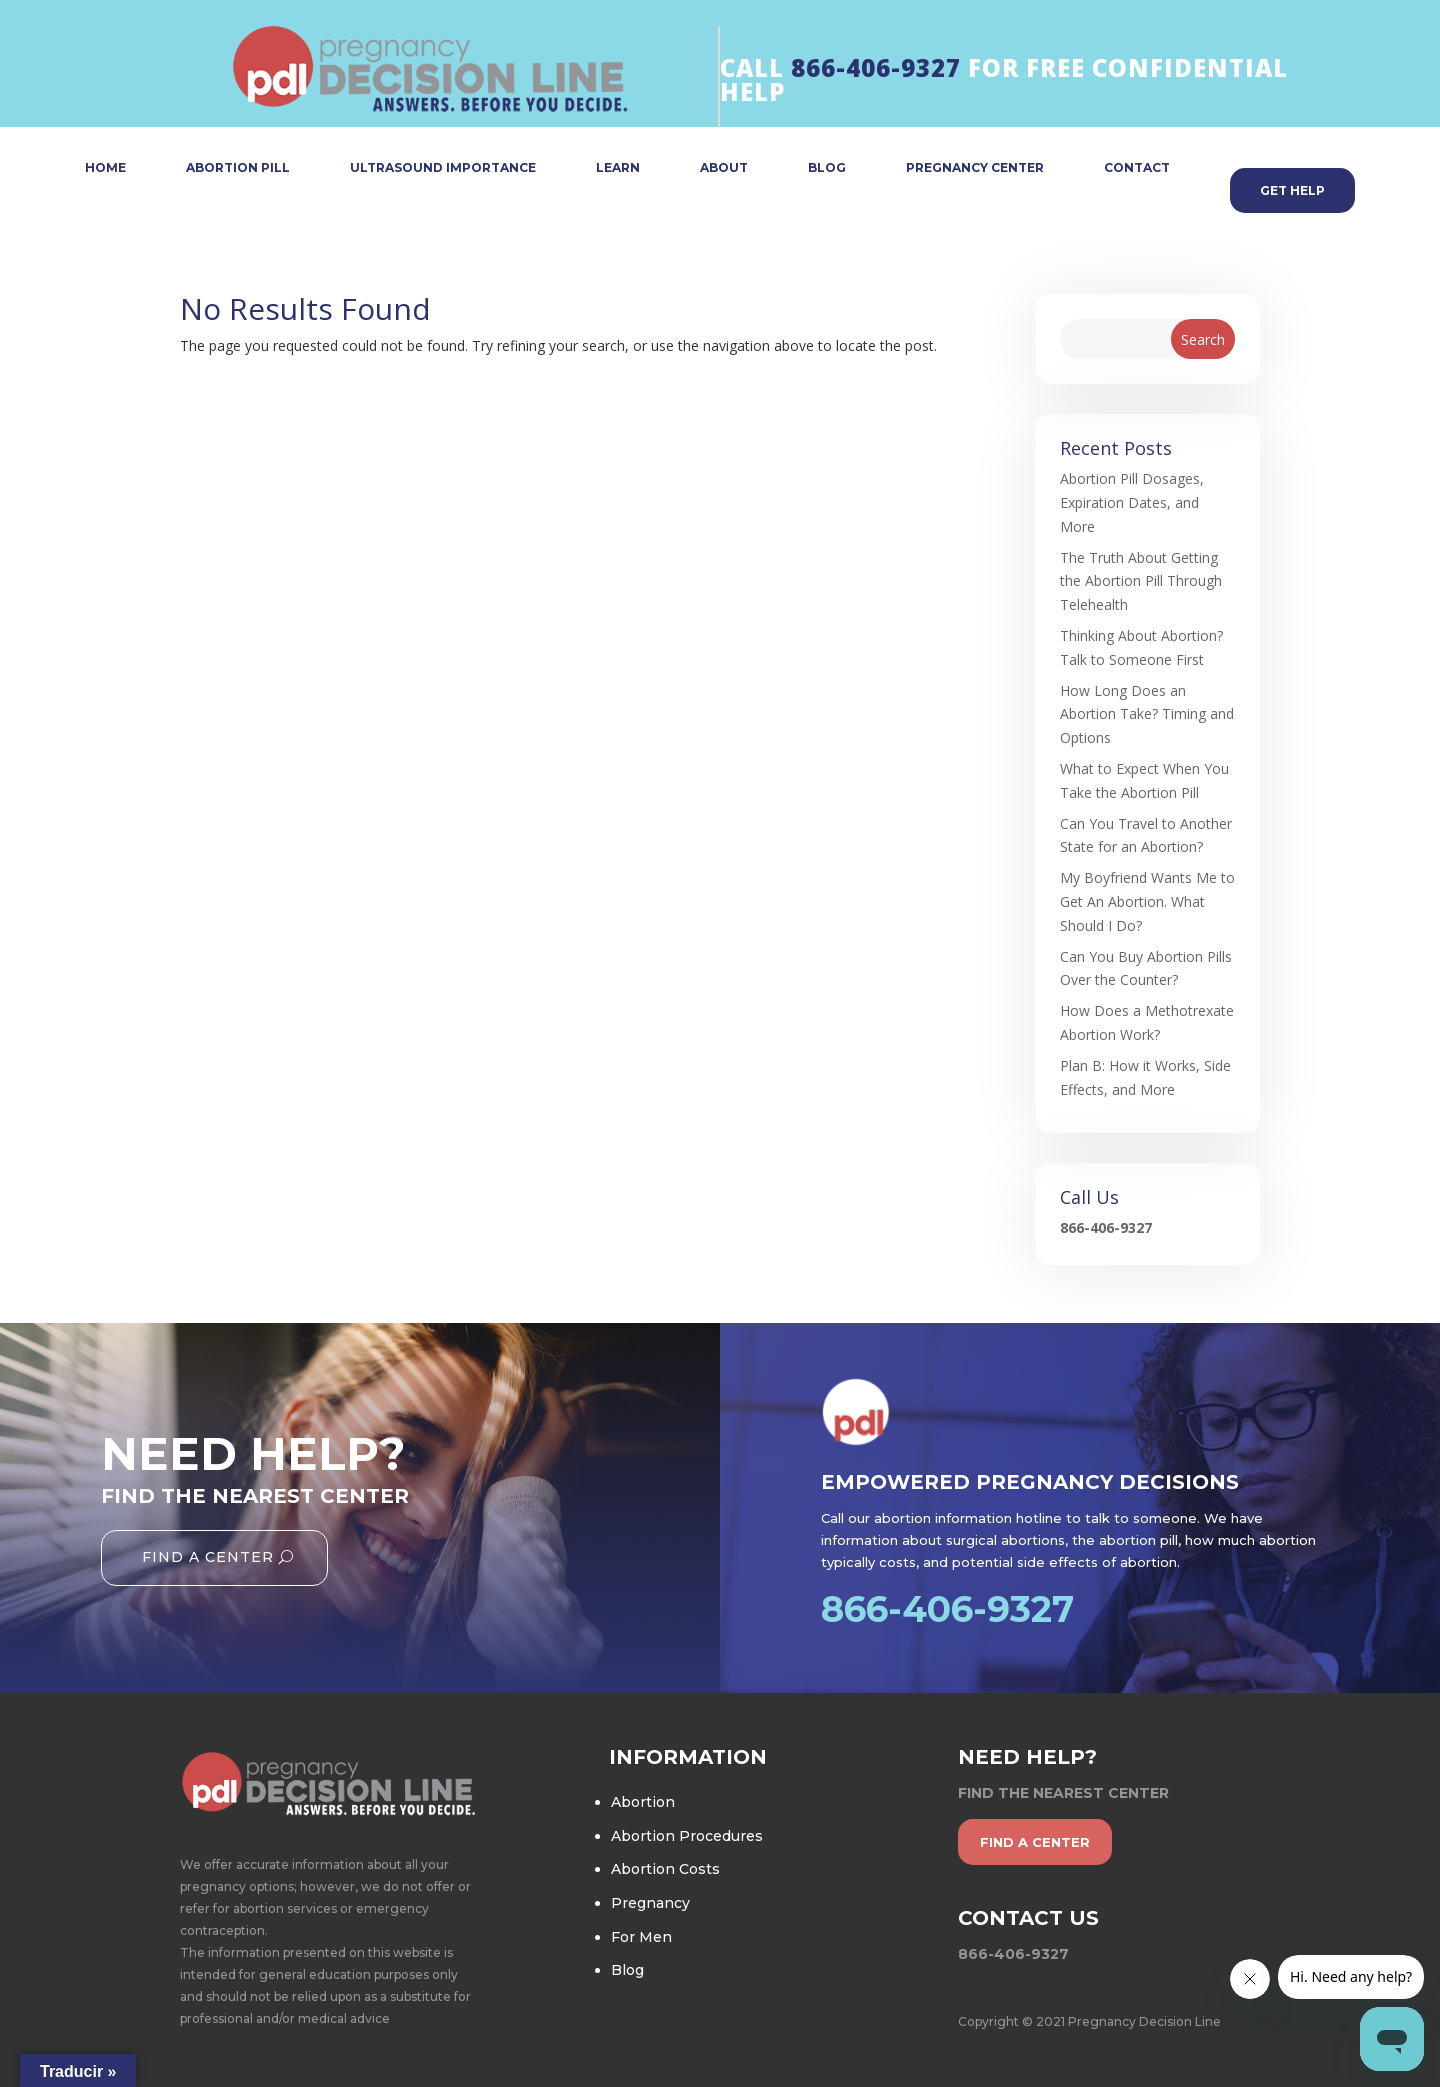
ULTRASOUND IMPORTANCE (443, 168)
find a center (1035, 1842)
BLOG (827, 168)
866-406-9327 (876, 67)
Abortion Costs (665, 1869)
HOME (105, 168)
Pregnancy (650, 1903)
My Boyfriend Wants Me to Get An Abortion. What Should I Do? (1147, 901)
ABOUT (724, 168)
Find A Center (208, 1557)
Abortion (643, 1802)
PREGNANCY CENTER (975, 168)
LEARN (618, 168)
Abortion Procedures (687, 1836)
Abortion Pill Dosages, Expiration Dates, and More (1132, 502)
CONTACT (1137, 168)
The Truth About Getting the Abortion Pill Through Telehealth (1141, 581)
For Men (641, 1937)
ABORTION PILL (238, 168)
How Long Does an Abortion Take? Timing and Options (1147, 714)
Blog (627, 1970)
